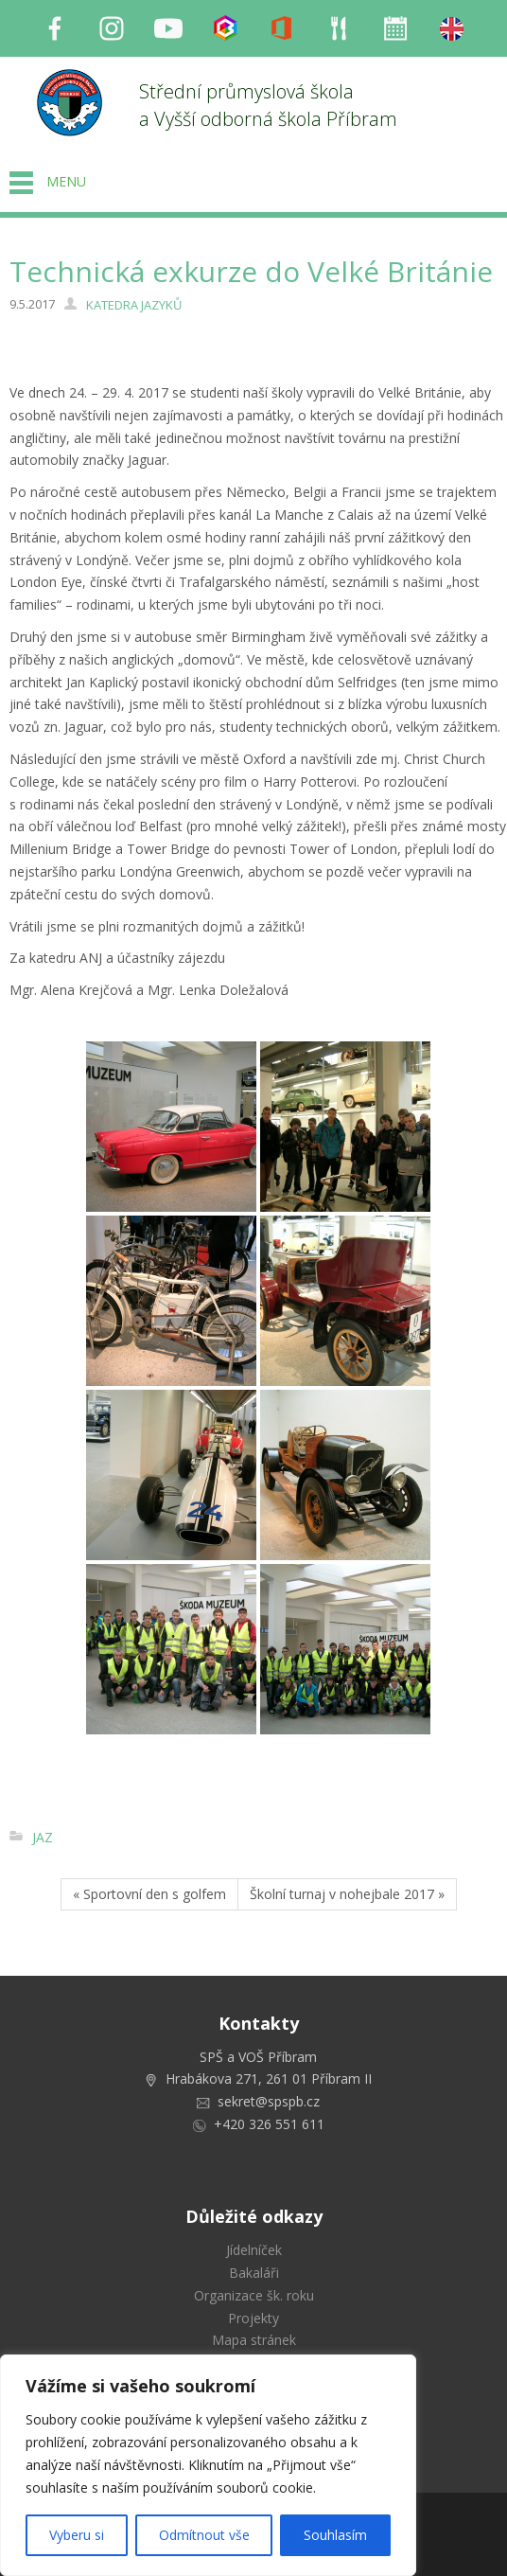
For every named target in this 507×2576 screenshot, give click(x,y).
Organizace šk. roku (254, 2295)
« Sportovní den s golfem (149, 1894)
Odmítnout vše (204, 2535)
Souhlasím (335, 2535)
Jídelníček (254, 2250)
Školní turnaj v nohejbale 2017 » (347, 1894)
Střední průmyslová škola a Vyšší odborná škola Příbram (268, 105)
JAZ (42, 1837)
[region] (208, 2465)
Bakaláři (254, 2273)
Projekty (253, 2318)
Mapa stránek (254, 2340)
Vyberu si (76, 2535)
